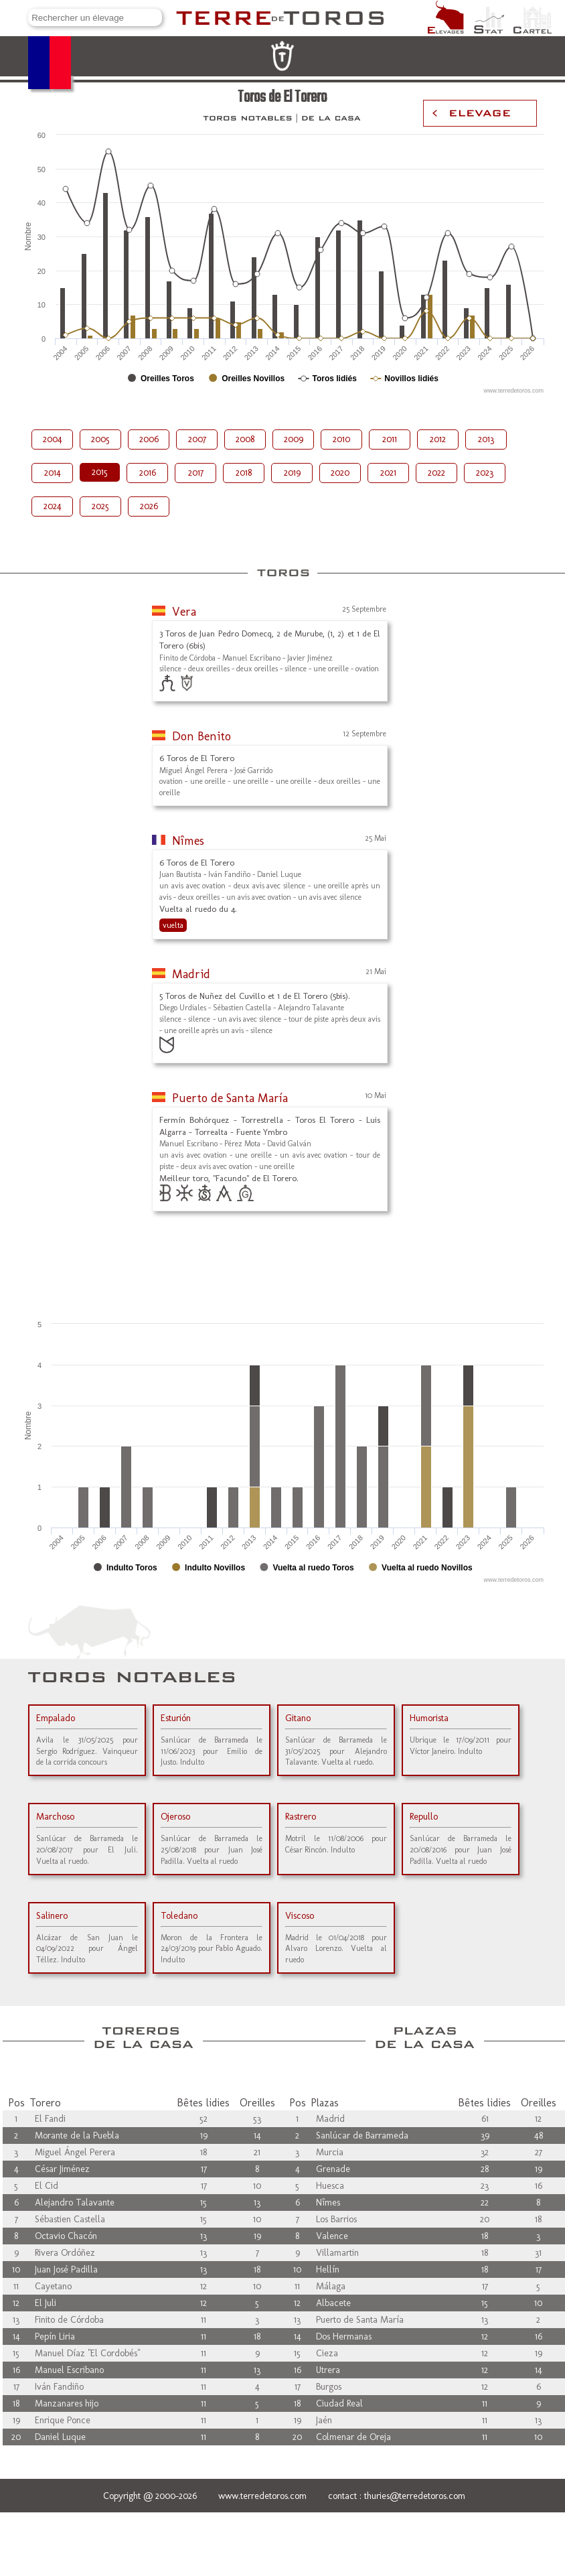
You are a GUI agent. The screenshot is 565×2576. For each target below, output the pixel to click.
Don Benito (201, 736)
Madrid (191, 974)
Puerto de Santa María (230, 1098)
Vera (184, 611)
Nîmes (188, 840)
